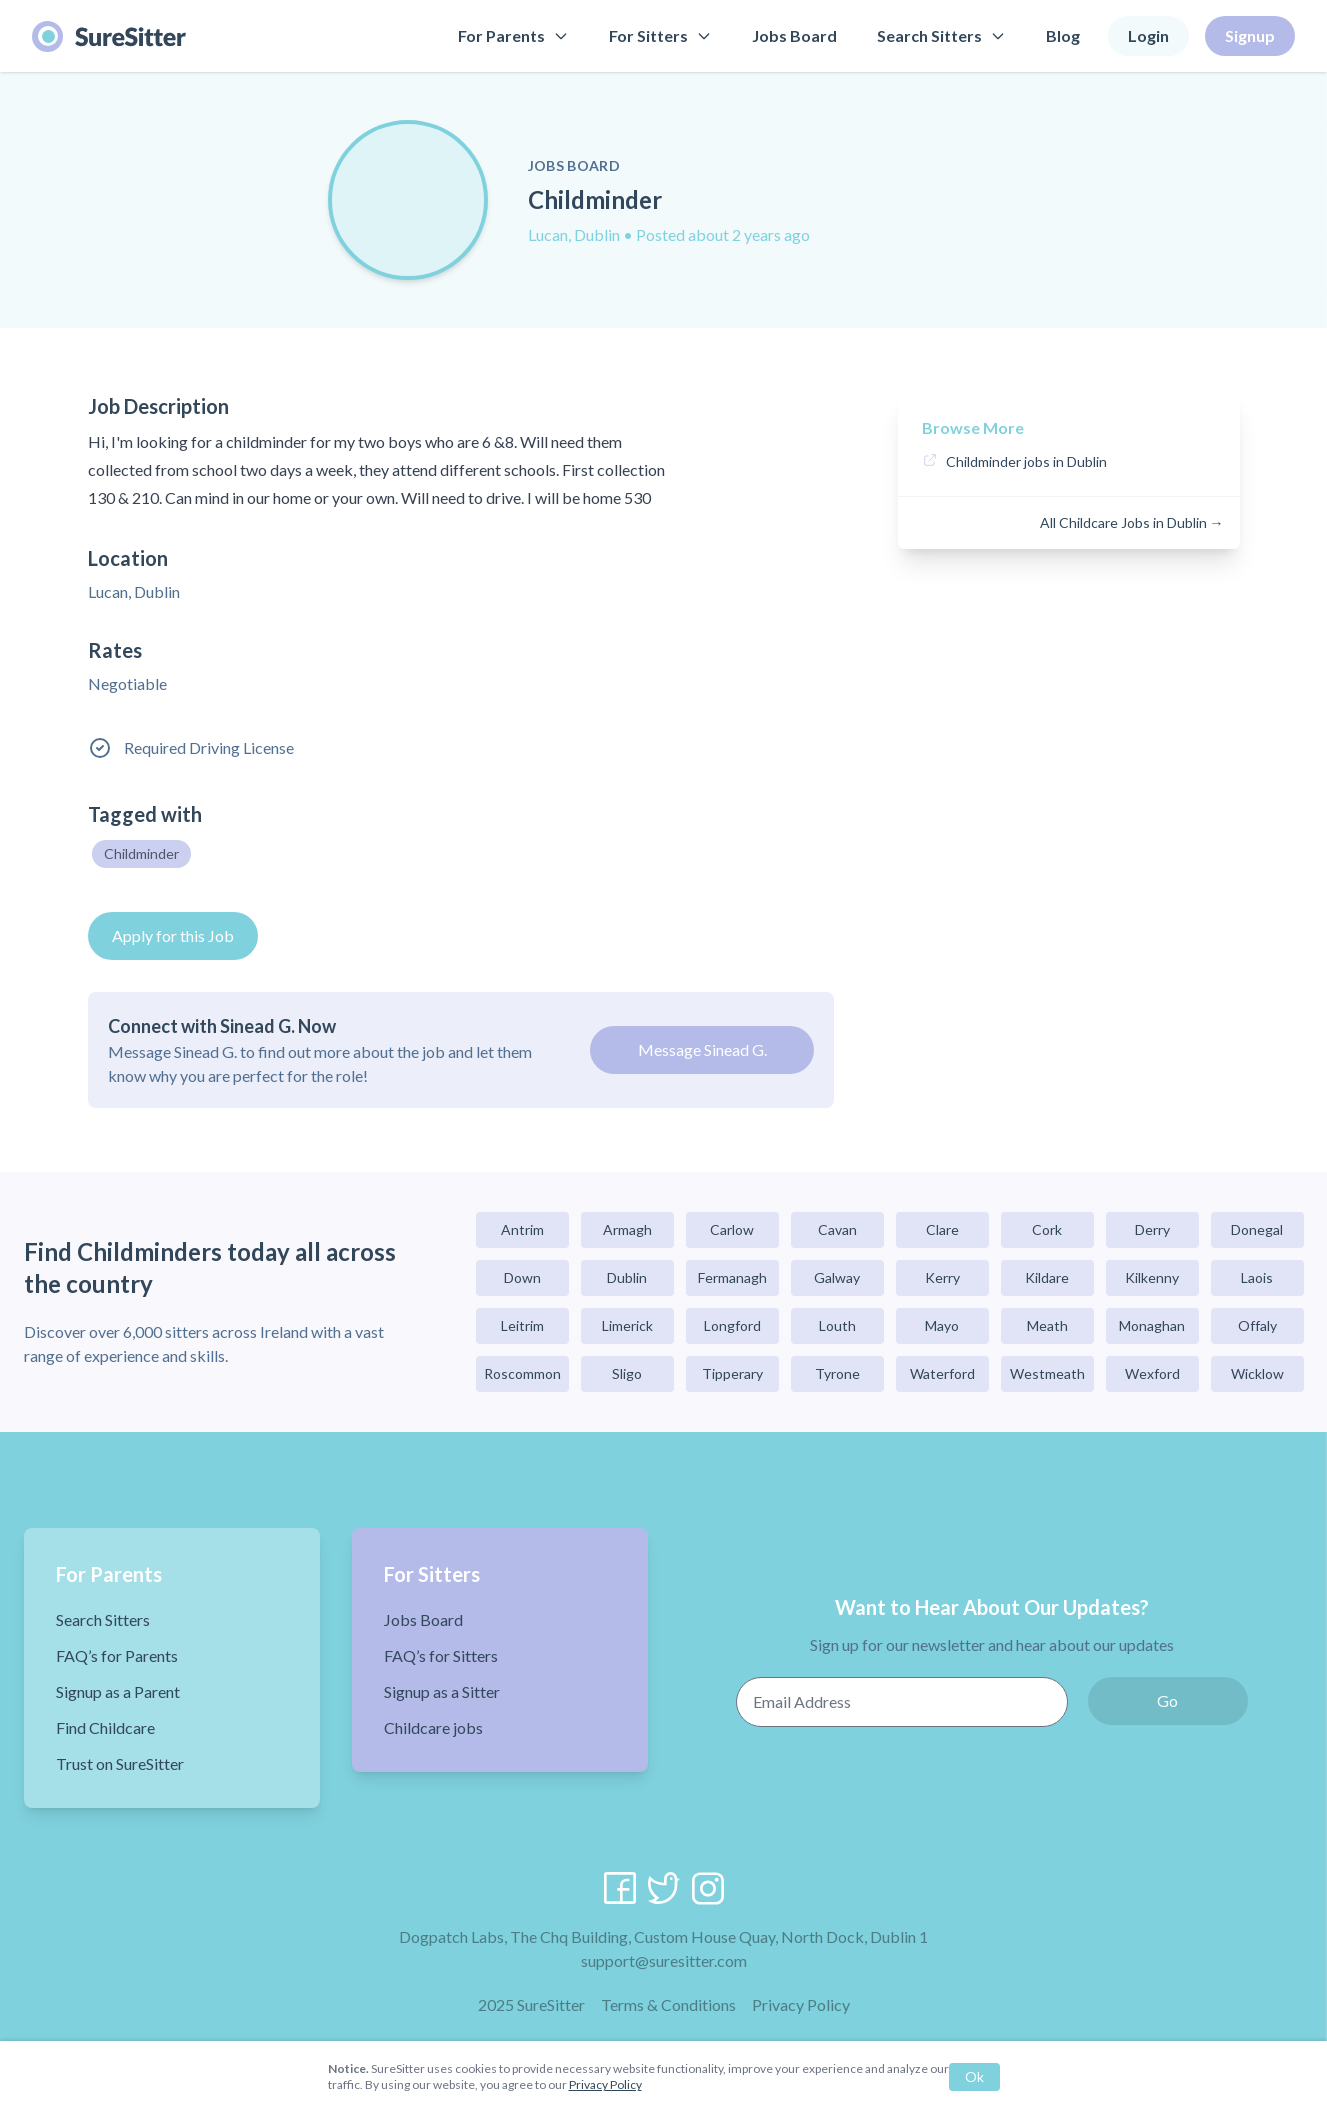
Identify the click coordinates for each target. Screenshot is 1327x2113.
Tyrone (837, 1373)
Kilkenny (1152, 1277)
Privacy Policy (801, 2004)
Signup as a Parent (118, 1691)
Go (1167, 1700)
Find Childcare (105, 1727)
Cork (1047, 1229)
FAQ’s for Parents (117, 1655)
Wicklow (1257, 1373)
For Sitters (660, 35)
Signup (1250, 35)
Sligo (627, 1373)
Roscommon (522, 1373)
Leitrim (522, 1325)
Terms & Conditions (668, 2004)
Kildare (1047, 1277)
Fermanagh (732, 1277)
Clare (942, 1229)
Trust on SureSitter (120, 1763)
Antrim (522, 1229)
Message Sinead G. (702, 1049)
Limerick (627, 1325)
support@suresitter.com (664, 1960)
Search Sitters (941, 35)
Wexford (1152, 1373)
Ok (974, 2076)
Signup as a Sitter (442, 1691)
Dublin (627, 1277)
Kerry (942, 1277)
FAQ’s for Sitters (441, 1655)
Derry (1152, 1229)
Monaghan (1152, 1325)
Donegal (1257, 1229)
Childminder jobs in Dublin (1026, 461)
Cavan (837, 1229)
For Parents (513, 35)
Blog (1063, 35)
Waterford (942, 1373)
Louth (837, 1325)
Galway (837, 1277)
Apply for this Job (173, 935)
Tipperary (732, 1373)
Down (522, 1277)
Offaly (1257, 1325)
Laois (1257, 1277)
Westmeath (1047, 1373)
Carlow (732, 1229)
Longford (732, 1325)
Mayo (942, 1325)
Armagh (627, 1229)
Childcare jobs (433, 1727)
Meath (1047, 1325)
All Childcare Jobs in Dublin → (1132, 522)
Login (1148, 35)
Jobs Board (794, 35)
